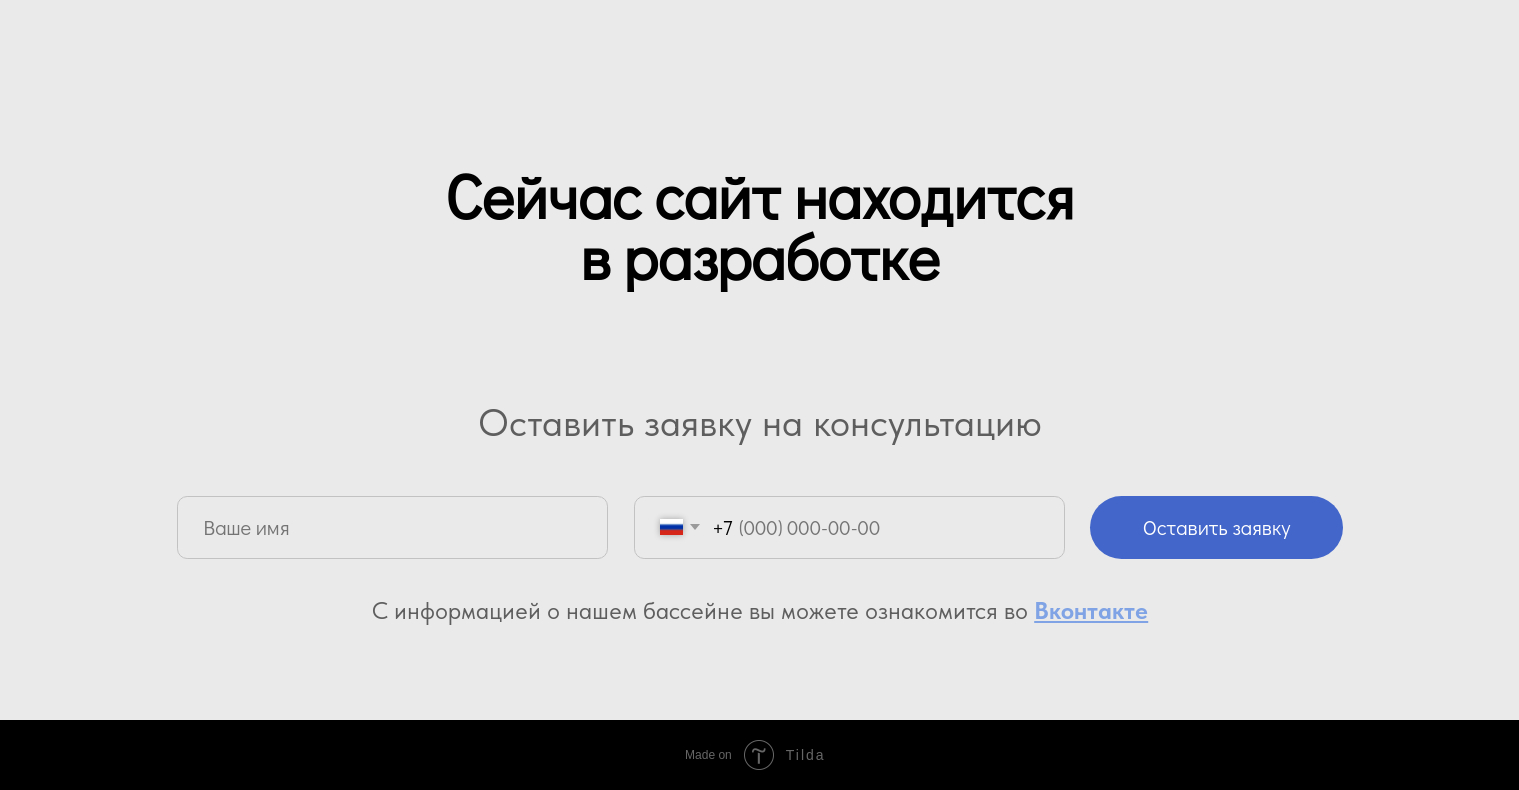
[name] (392, 527)
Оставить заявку (1217, 527)
